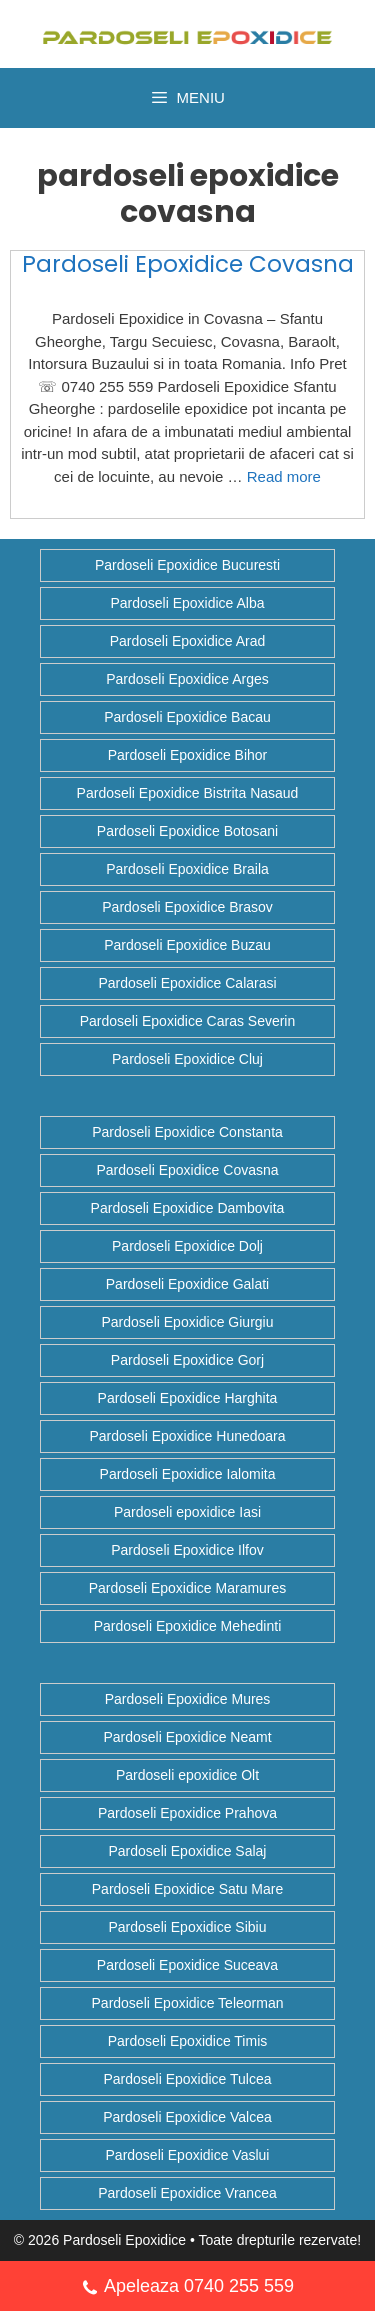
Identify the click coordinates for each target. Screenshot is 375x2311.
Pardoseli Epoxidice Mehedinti (188, 1626)
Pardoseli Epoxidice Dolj (187, 1246)
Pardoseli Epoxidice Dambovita (188, 1208)
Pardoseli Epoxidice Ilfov (187, 1550)
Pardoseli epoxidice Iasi (187, 1512)
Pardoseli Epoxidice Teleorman (188, 2003)
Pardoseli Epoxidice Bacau (187, 717)
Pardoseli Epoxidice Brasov (187, 907)
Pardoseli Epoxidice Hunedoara (187, 1436)
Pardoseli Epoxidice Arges (187, 679)
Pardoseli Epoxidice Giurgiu (188, 1322)
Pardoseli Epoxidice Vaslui (188, 2155)
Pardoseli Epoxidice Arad (188, 641)
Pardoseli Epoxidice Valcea (187, 2117)
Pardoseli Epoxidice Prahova (187, 1813)
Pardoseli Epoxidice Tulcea (187, 2079)
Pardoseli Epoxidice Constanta (187, 1132)
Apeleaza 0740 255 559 (187, 2288)
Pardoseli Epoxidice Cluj (187, 1059)
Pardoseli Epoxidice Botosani (187, 831)
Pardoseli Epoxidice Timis (188, 2041)
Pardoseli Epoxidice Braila (187, 869)
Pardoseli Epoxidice (124, 2240)
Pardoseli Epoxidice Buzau (187, 945)
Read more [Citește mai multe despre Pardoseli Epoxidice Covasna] (284, 476)
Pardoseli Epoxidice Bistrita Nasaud (188, 793)
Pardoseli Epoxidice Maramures (188, 1588)
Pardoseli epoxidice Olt (187, 1775)
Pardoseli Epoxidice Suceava (187, 1965)
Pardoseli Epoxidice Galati (187, 1284)
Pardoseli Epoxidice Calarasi (187, 983)
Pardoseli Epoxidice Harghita (188, 1398)
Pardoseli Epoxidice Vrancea (187, 2193)
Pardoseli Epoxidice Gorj (187, 1360)
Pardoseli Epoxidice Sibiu (188, 1927)
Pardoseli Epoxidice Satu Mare (187, 1889)
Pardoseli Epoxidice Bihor (188, 755)
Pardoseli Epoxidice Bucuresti (187, 565)
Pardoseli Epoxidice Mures (188, 1699)
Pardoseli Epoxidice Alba (187, 603)
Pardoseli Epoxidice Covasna (188, 264)
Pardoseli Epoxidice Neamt (187, 1737)
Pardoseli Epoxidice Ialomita (188, 1474)
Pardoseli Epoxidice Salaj (188, 1851)
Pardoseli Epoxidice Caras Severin (188, 1021)
